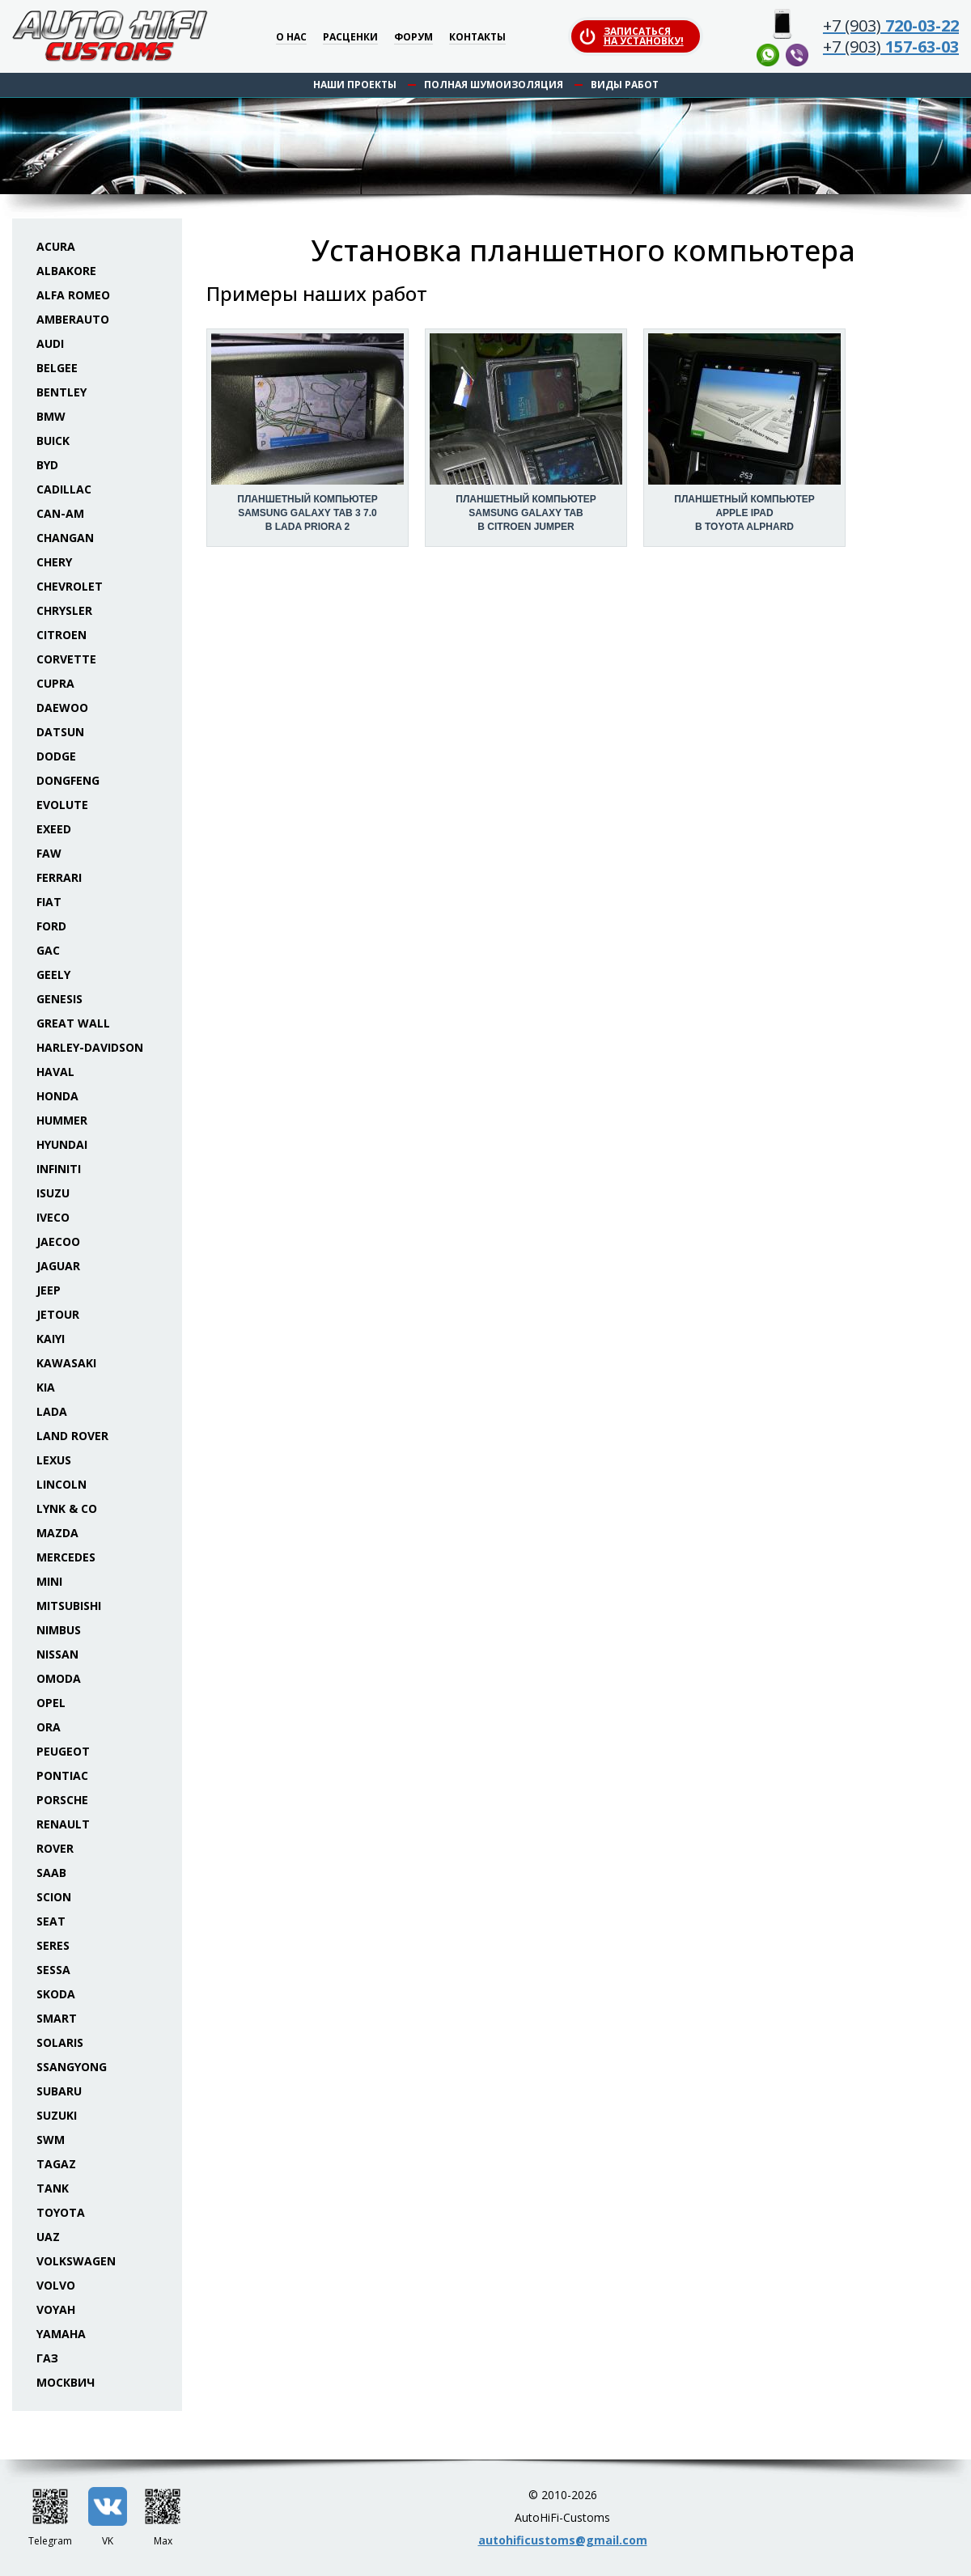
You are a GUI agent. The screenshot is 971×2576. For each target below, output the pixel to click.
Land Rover (72, 1435)
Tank (52, 2188)
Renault (63, 1824)
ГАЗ (47, 2358)
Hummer (61, 1120)
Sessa (53, 1969)
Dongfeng (68, 780)
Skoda (55, 1994)
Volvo (55, 2285)
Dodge (56, 756)
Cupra (55, 683)
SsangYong (71, 2066)
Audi (50, 343)
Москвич (65, 2382)
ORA (48, 1727)
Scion (53, 1896)
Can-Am (60, 513)
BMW (51, 416)
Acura (55, 246)
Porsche (62, 1799)
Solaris (59, 2042)
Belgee (57, 367)
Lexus (53, 1460)
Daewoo (62, 707)
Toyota (60, 2212)
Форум (413, 38)
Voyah (55, 2309)
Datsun (60, 731)
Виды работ (625, 84)
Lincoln (61, 1484)
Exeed (53, 829)
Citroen (61, 634)
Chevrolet (69, 586)
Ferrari (59, 877)
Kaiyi (50, 1338)
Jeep (48, 1290)
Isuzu (53, 1193)
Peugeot (63, 1751)
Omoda (58, 1678)
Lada (51, 1411)
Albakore (66, 270)
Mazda (57, 1532)
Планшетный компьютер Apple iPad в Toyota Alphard (744, 513)
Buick (53, 440)
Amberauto (72, 319)
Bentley (61, 392)
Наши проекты (354, 84)
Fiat (48, 901)
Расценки (350, 38)
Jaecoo (58, 1241)
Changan (65, 537)
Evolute (62, 804)
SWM (50, 2139)
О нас (291, 38)
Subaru (59, 2091)
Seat (51, 1921)
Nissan (57, 1654)
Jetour (57, 1314)
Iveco (53, 1217)
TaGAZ (56, 2163)
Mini (49, 1581)
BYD (47, 464)
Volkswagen (76, 2261)
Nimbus (58, 1630)
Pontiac (62, 1775)
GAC (48, 950)
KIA (45, 1387)
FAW (48, 853)
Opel (51, 1702)
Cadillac (63, 489)
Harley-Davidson (89, 1047)
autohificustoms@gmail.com (562, 2540)
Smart (56, 2018)
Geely (53, 974)
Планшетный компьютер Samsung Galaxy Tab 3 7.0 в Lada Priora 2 (307, 513)
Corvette (66, 659)
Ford (51, 926)
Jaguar (58, 1265)
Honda (57, 1096)
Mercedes (65, 1557)
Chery (54, 562)
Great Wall (73, 1023)
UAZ (48, 2236)
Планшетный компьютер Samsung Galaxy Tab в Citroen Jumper (526, 513)
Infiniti (58, 1168)
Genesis (59, 998)
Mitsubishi (68, 1605)
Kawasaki (66, 1363)
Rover (55, 1848)
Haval (55, 1071)
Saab (51, 1872)
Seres (53, 1945)
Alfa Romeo (73, 295)
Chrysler (64, 610)
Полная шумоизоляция (493, 84)
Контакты (477, 38)
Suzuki (56, 2115)
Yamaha (61, 2333)
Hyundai (61, 1144)
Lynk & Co (66, 1508)
